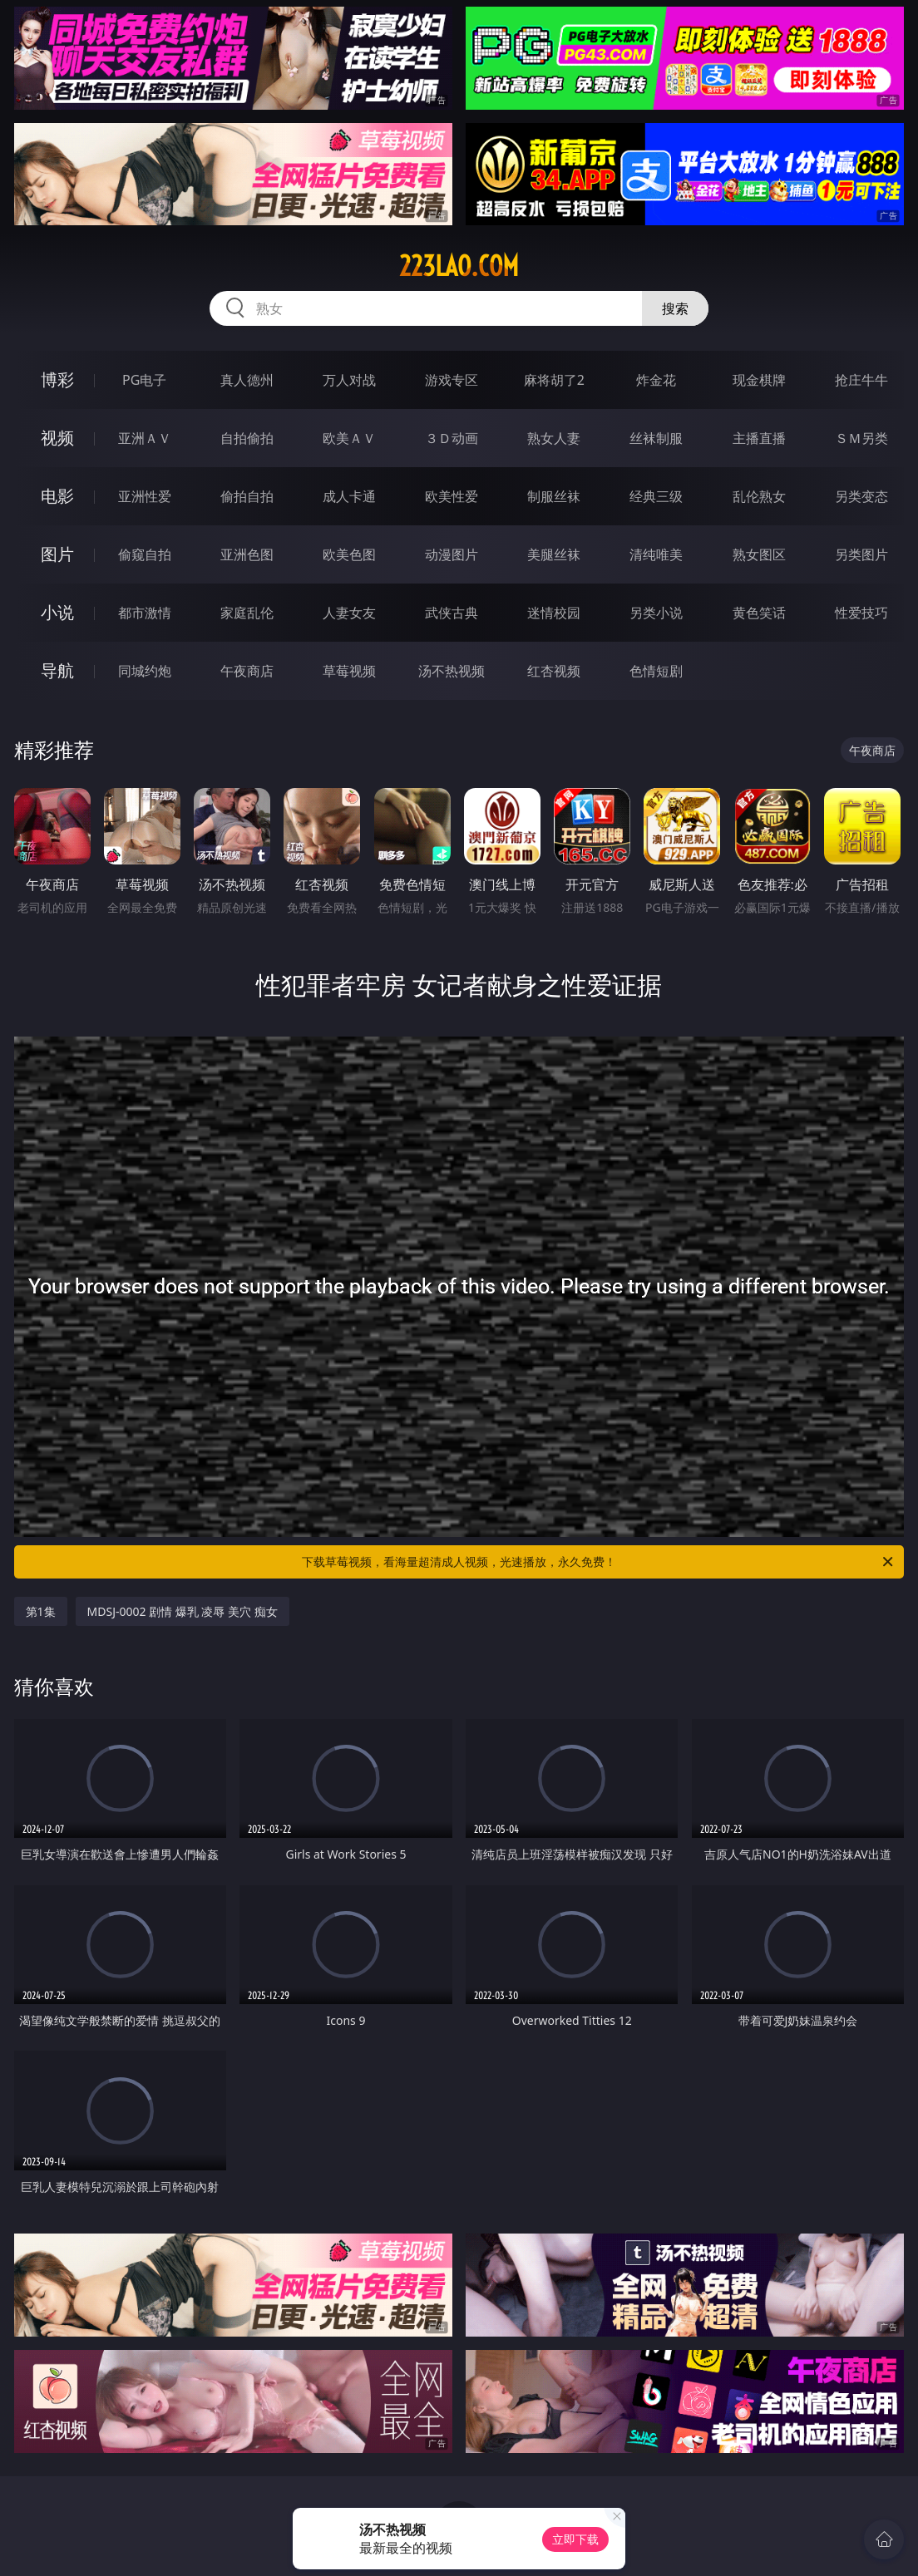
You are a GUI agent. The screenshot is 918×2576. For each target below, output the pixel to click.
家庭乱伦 (247, 612)
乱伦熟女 (759, 496)
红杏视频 (553, 671)
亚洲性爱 (144, 496)
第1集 (41, 1611)
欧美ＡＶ (349, 438)
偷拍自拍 (247, 496)
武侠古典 (451, 612)
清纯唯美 (656, 554)
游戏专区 (451, 380)
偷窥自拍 (144, 554)
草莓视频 (349, 671)
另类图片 (861, 554)
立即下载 (575, 2539)
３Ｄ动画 (451, 438)
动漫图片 (451, 554)
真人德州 (247, 380)
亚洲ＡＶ (144, 438)
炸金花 (656, 380)
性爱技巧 (861, 612)
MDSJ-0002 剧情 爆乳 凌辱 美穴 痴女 (182, 1611)
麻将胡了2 (554, 380)
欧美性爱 (451, 496)
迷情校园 (553, 612)
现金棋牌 (759, 380)
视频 (57, 437)
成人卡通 (349, 496)
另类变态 (861, 496)
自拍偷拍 (247, 438)
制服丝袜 (553, 496)
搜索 (675, 308)
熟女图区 (759, 554)
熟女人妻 (553, 438)
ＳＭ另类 (861, 438)
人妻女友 (349, 612)
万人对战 (349, 380)
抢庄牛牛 (861, 380)
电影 (57, 496)
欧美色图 (349, 554)
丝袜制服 (656, 438)
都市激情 (144, 612)
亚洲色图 (247, 554)
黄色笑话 (759, 612)
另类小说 (656, 612)
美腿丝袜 (553, 554)
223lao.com (459, 266)
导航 (57, 670)
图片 (57, 554)
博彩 (57, 379)
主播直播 (759, 438)
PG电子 (144, 380)
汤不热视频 (451, 671)
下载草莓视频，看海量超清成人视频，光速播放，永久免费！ (599, 1562)
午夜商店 (247, 671)
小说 (57, 612)
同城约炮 (144, 671)
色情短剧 (656, 671)
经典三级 (656, 496)
